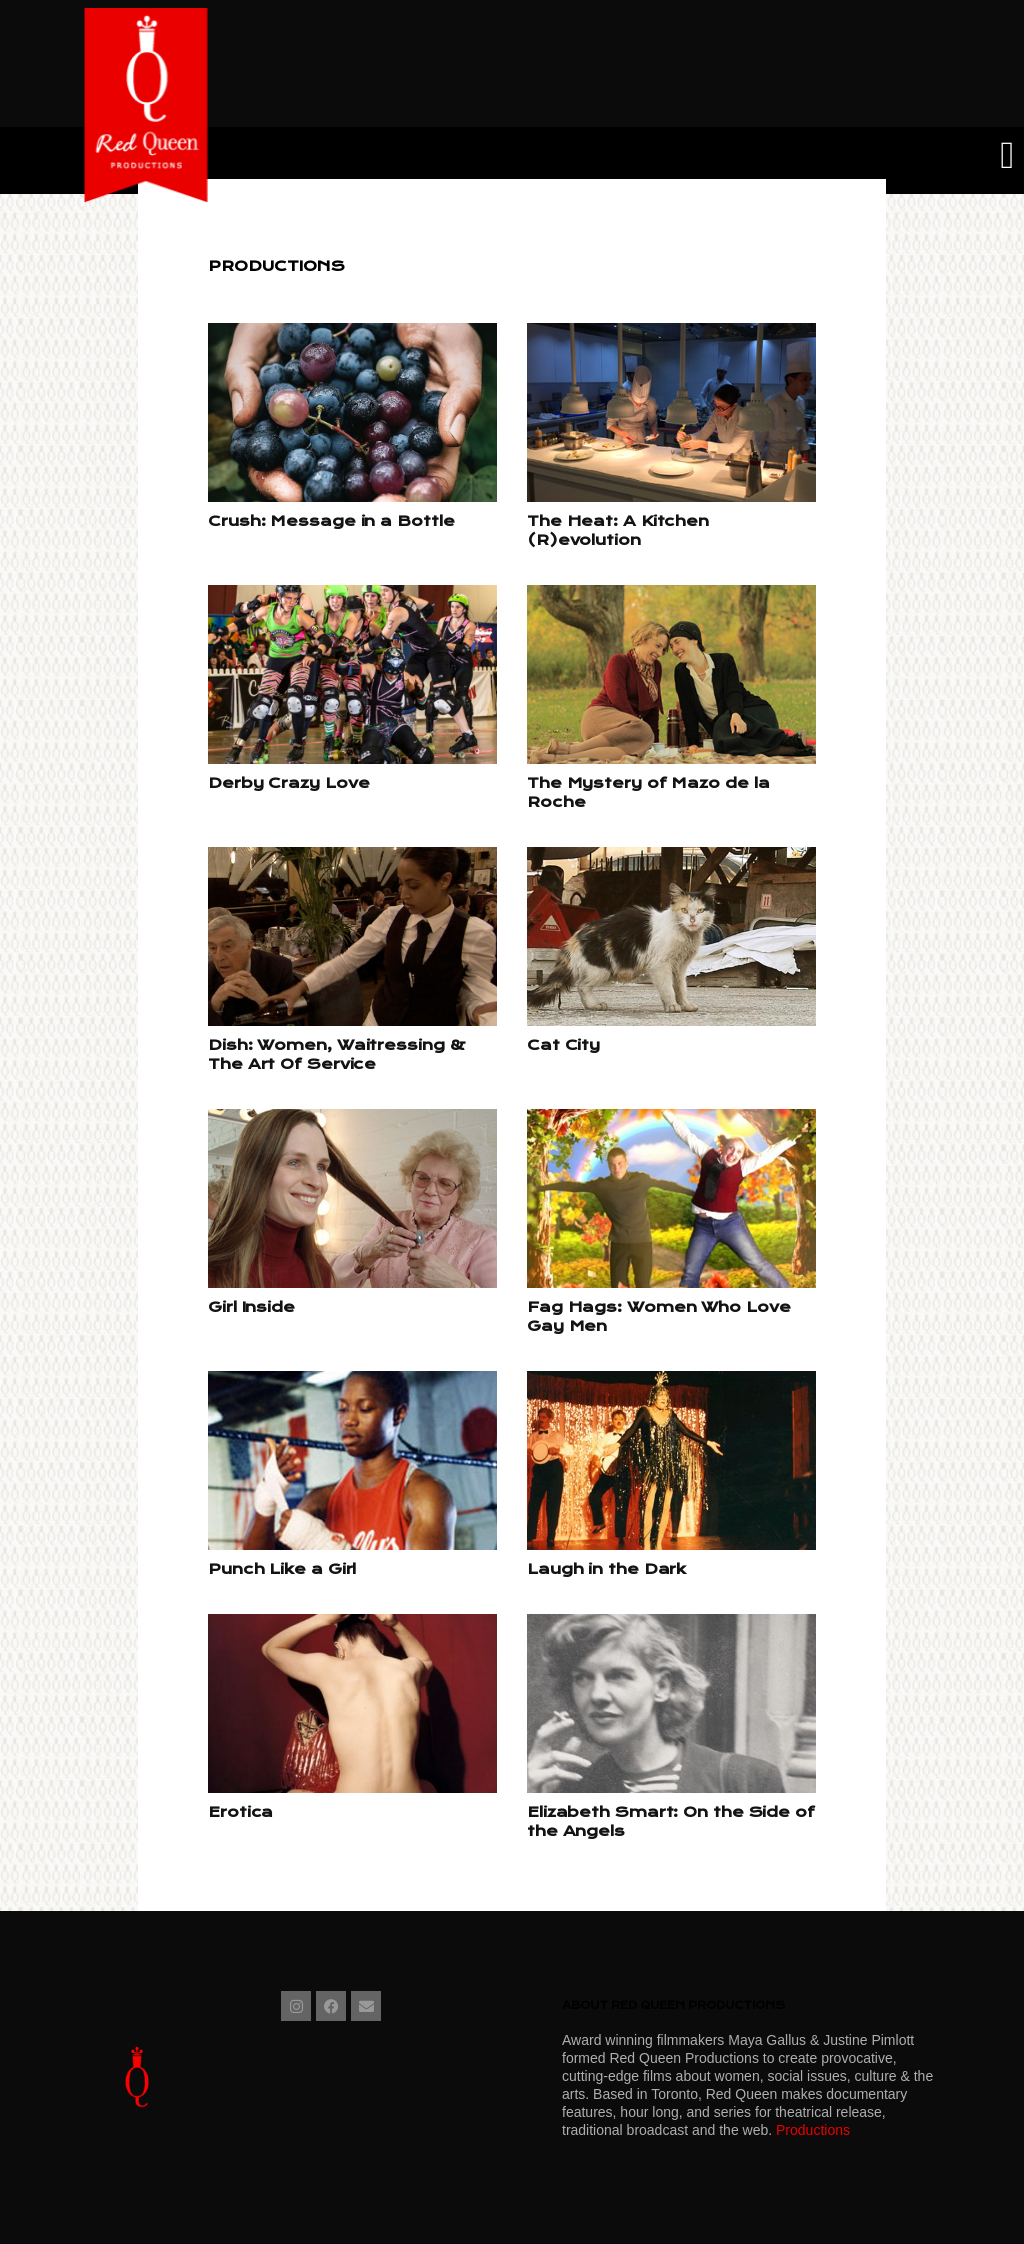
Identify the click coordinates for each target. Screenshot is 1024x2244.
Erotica (240, 1812)
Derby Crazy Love (288, 783)
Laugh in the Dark (606, 1569)
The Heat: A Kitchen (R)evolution (618, 530)
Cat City (563, 1045)
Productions (813, 2130)
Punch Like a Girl (282, 1569)
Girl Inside (251, 1307)
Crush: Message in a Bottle (331, 521)
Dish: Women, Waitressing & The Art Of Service (336, 1054)
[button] (1007, 155)
